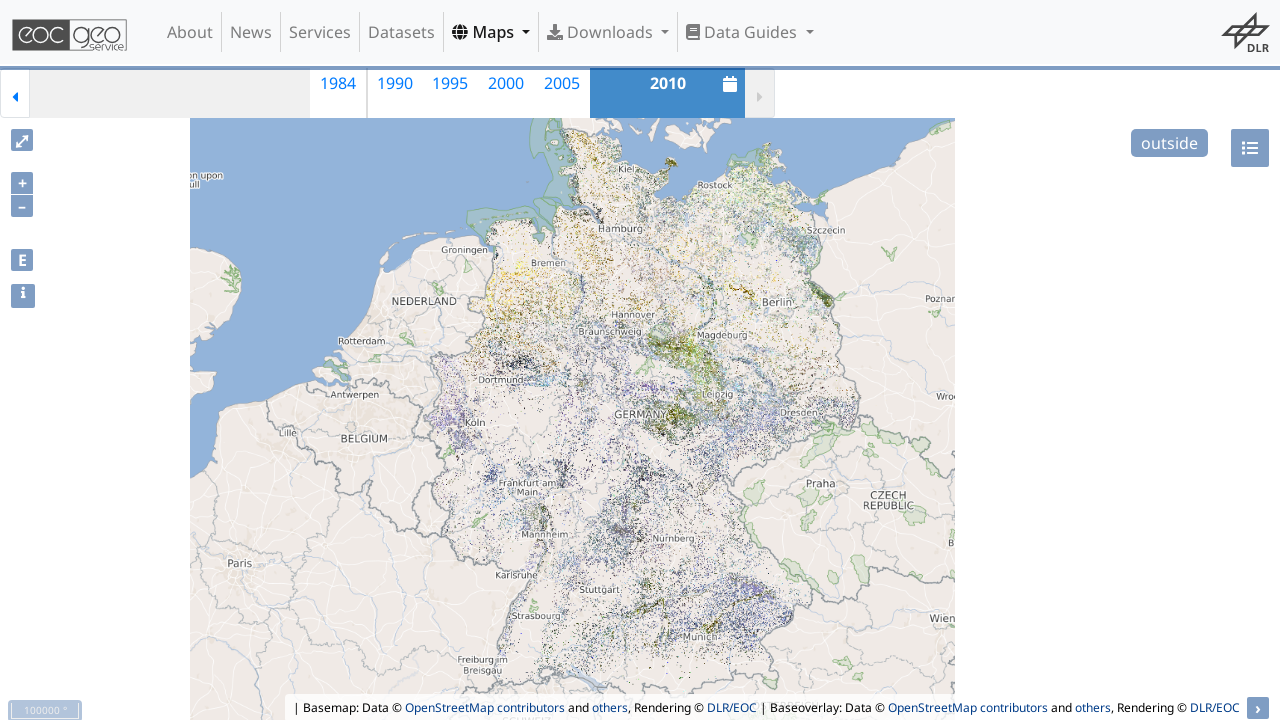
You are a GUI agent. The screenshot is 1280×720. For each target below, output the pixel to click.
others (610, 707)
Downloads (602, 32)
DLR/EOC (732, 707)
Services (320, 32)
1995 (450, 83)
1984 (338, 83)
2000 (506, 83)
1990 (395, 83)
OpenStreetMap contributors (485, 707)
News (251, 32)
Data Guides (743, 32)
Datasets (401, 32)
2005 (562, 83)
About (190, 32)
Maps (485, 32)
